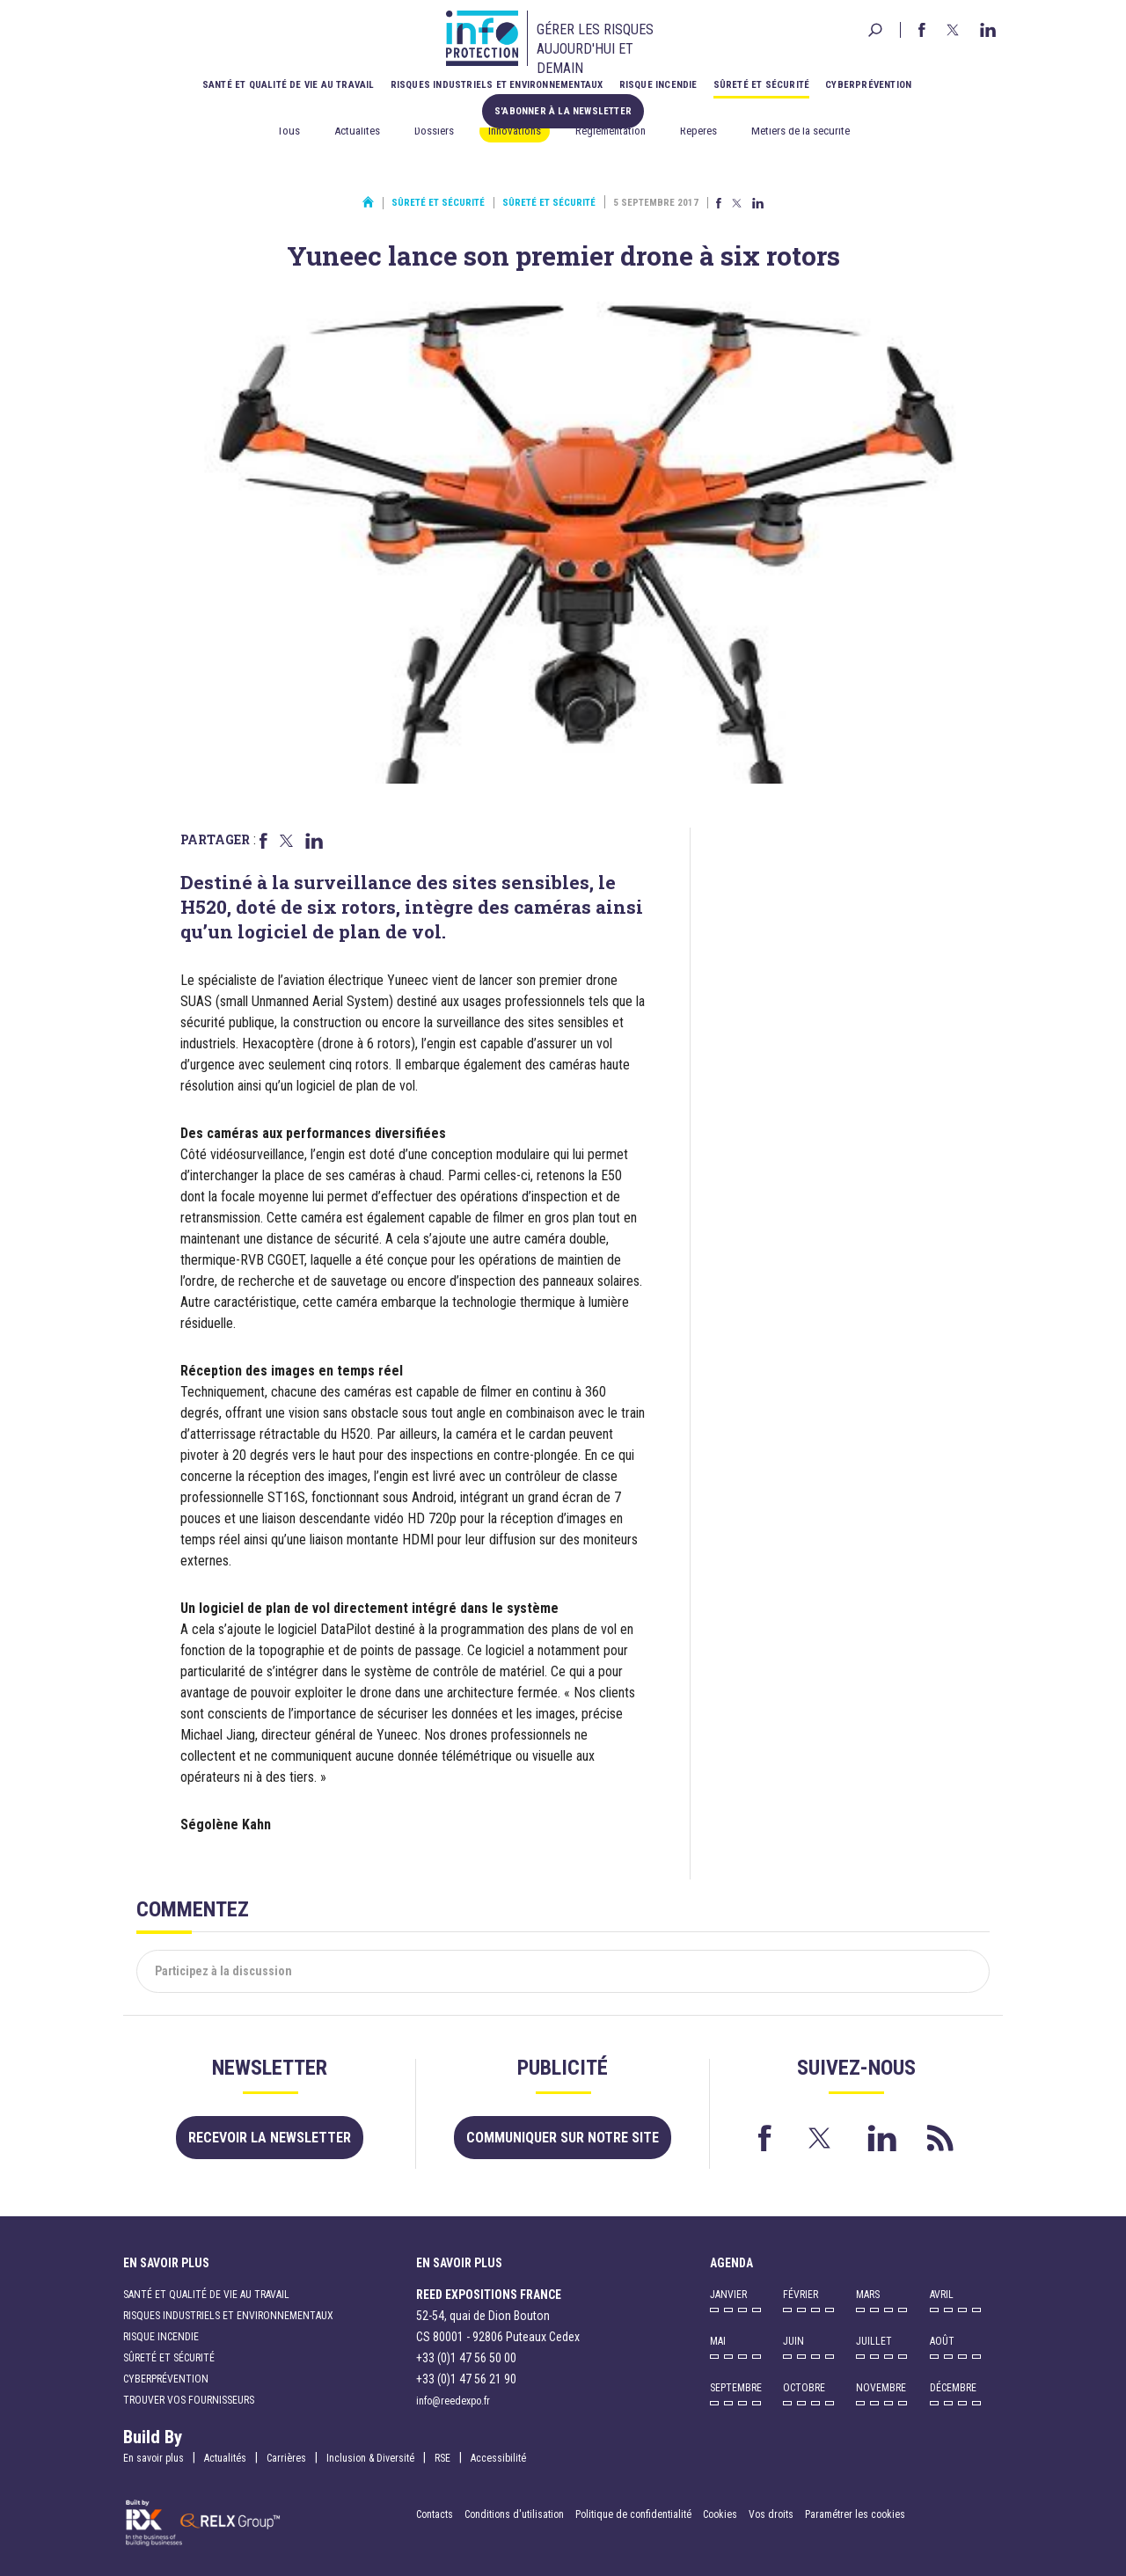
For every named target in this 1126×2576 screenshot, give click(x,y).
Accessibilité (498, 2458)
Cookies (720, 2514)
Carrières (286, 2458)
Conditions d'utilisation (514, 2514)
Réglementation (610, 130)
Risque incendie (658, 85)
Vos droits (771, 2514)
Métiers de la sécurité (800, 130)
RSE (442, 2458)
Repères (698, 130)
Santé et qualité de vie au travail (288, 85)
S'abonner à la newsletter (563, 111)
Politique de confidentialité (634, 2514)
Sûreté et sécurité (761, 85)
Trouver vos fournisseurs (188, 2400)
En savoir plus (153, 2458)
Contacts (434, 2514)
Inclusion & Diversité (370, 2458)
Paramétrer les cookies (855, 2514)
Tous (288, 130)
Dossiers (434, 130)
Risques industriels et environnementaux (497, 85)
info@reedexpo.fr (453, 2401)
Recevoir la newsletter (269, 2137)
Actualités (357, 130)
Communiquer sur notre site (562, 2137)
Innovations (514, 130)
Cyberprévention (868, 85)
